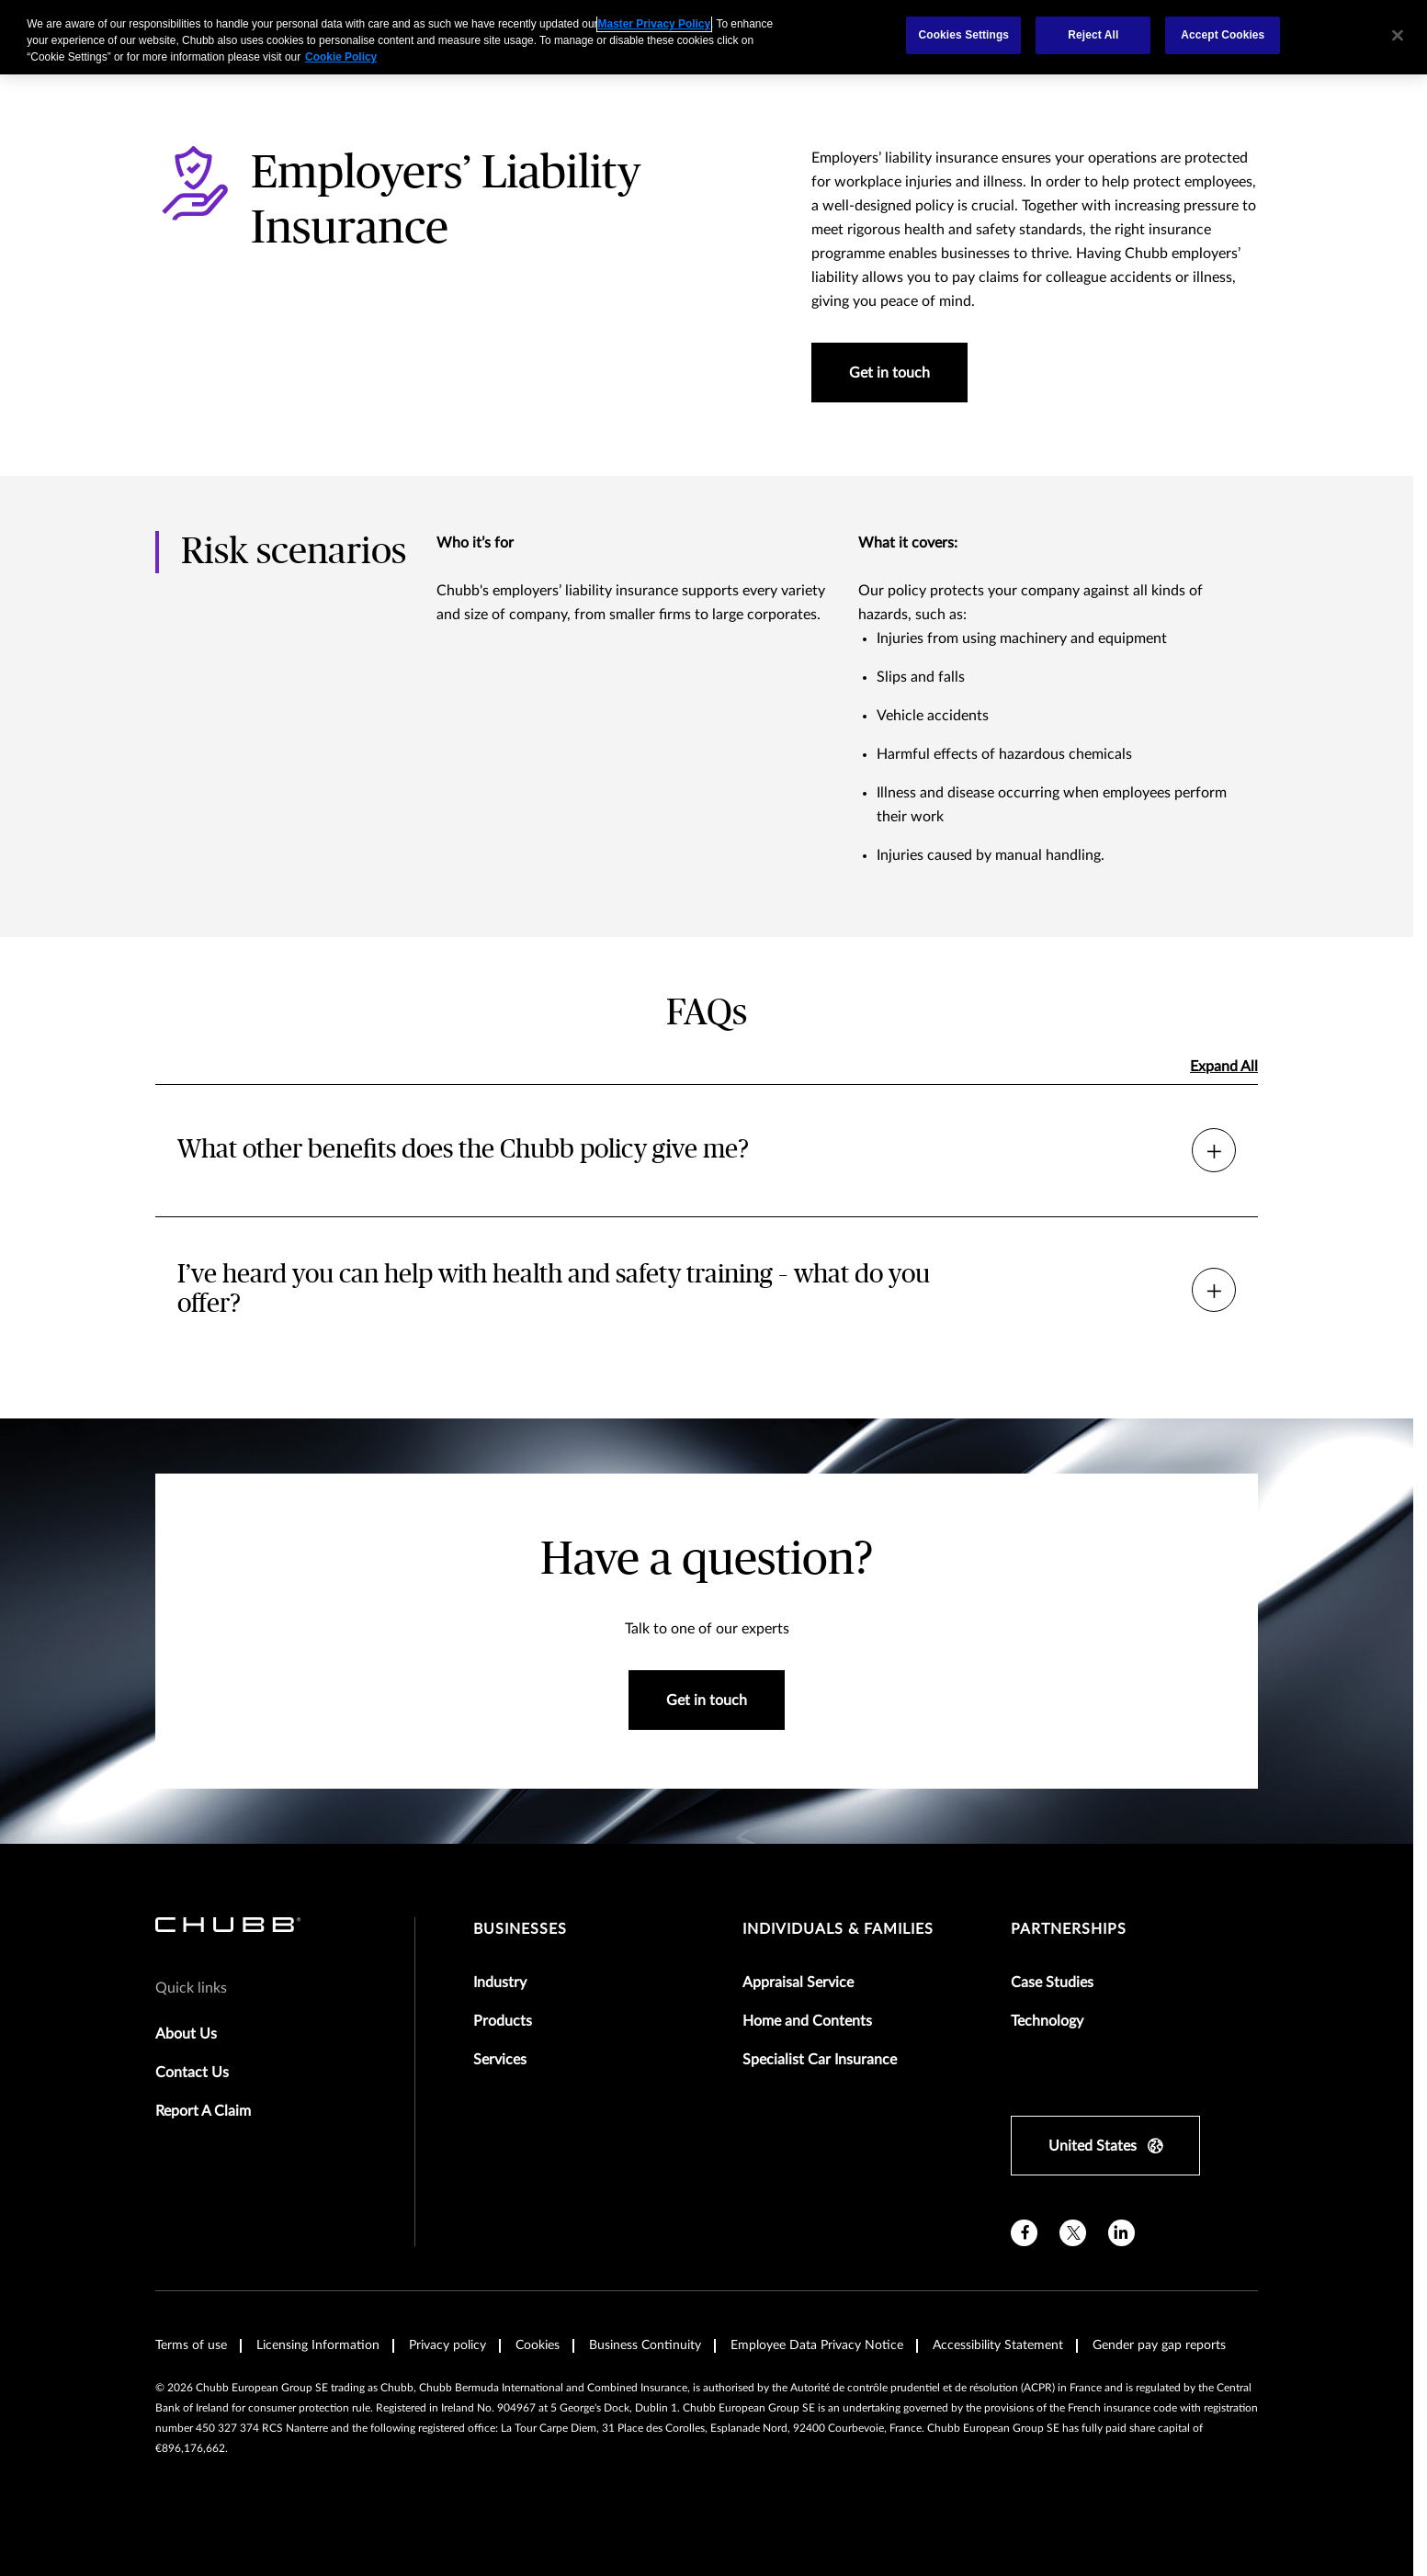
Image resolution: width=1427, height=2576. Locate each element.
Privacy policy (447, 2345)
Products (502, 2021)
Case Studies (1052, 1982)
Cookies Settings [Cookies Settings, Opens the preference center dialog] (964, 34)
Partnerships (1069, 1929)
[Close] (1397, 35)
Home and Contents (807, 2021)
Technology (1047, 2021)
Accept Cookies (1222, 34)
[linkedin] (1121, 2233)
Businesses (520, 1929)
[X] (1072, 2233)
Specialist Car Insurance (819, 2059)
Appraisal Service (798, 1982)
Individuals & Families (838, 1929)
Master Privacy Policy (654, 23)
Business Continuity (645, 2345)
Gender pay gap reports (1159, 2345)
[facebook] (1024, 2233)
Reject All (1093, 34)
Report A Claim (203, 2111)
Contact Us (192, 2072)
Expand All (1224, 1066)
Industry (500, 1982)
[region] (713, 37)
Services (500, 2059)
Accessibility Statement (998, 2345)
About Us (186, 2034)
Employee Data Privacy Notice (816, 2345)
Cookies (537, 2345)
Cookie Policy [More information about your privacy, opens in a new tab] (341, 57)
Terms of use (191, 2345)
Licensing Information (317, 2345)
